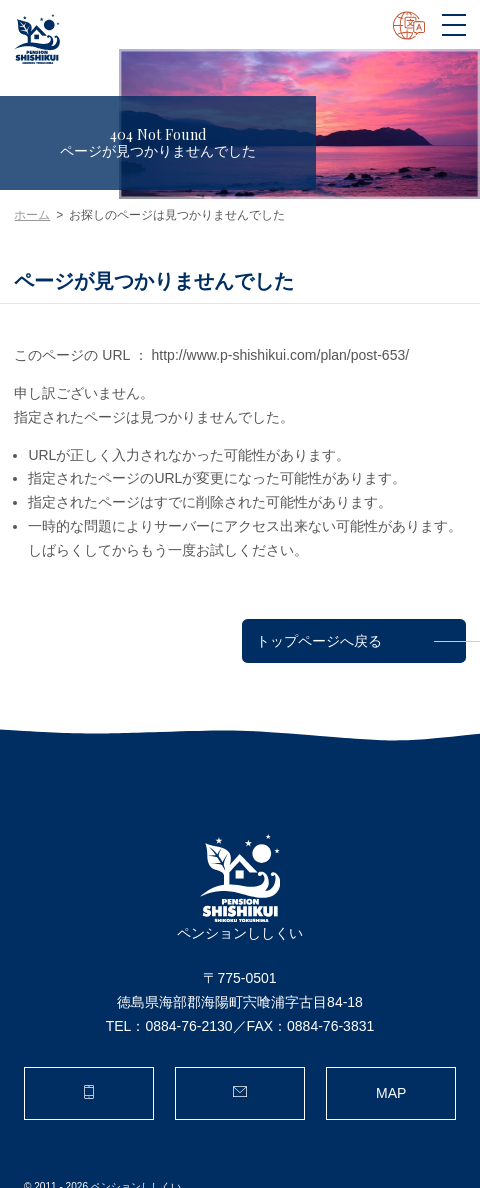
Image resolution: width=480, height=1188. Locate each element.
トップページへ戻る (319, 640)
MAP (391, 1093)
